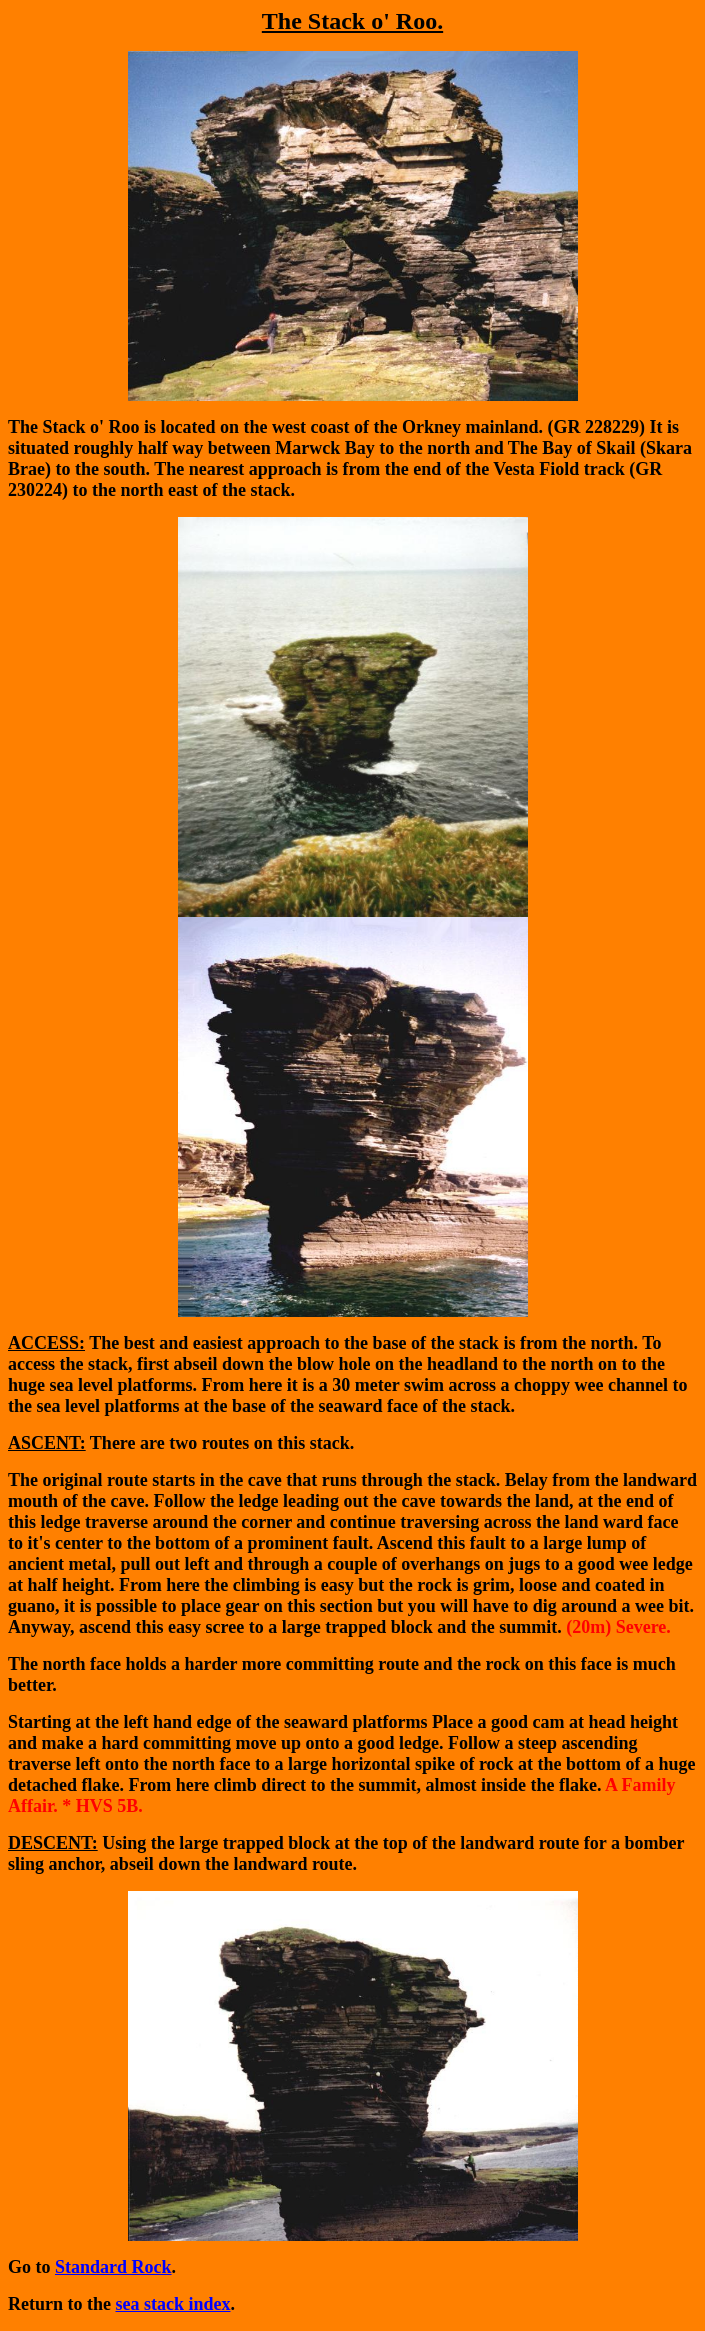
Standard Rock (113, 2267)
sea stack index (172, 2304)
